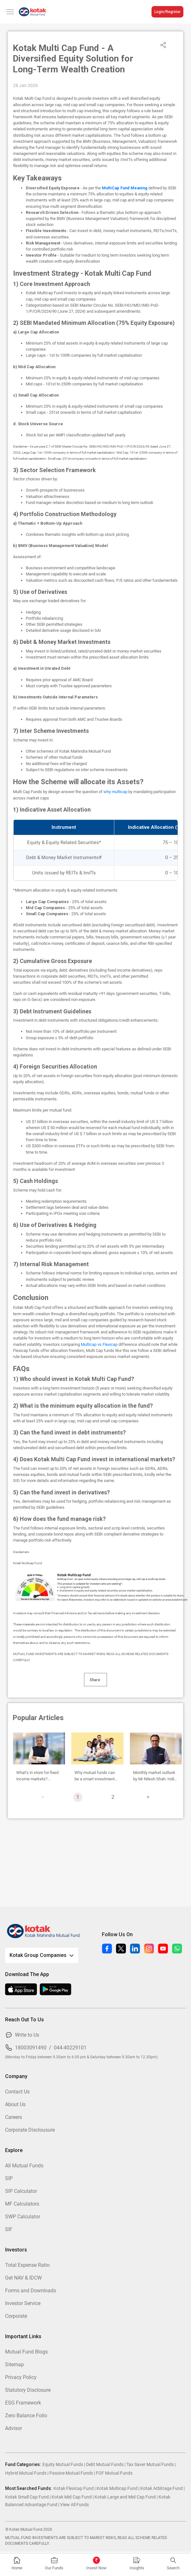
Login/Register (167, 12)
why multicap (115, 791)
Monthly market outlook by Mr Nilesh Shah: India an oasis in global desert (155, 1776)
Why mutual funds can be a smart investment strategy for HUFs (94, 1776)
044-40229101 (70, 2048)
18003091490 (30, 2048)
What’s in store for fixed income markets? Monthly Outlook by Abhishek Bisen (37, 1776)
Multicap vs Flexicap (99, 1344)
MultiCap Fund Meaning (124, 188)
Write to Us (27, 2035)
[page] (148, 1797)
